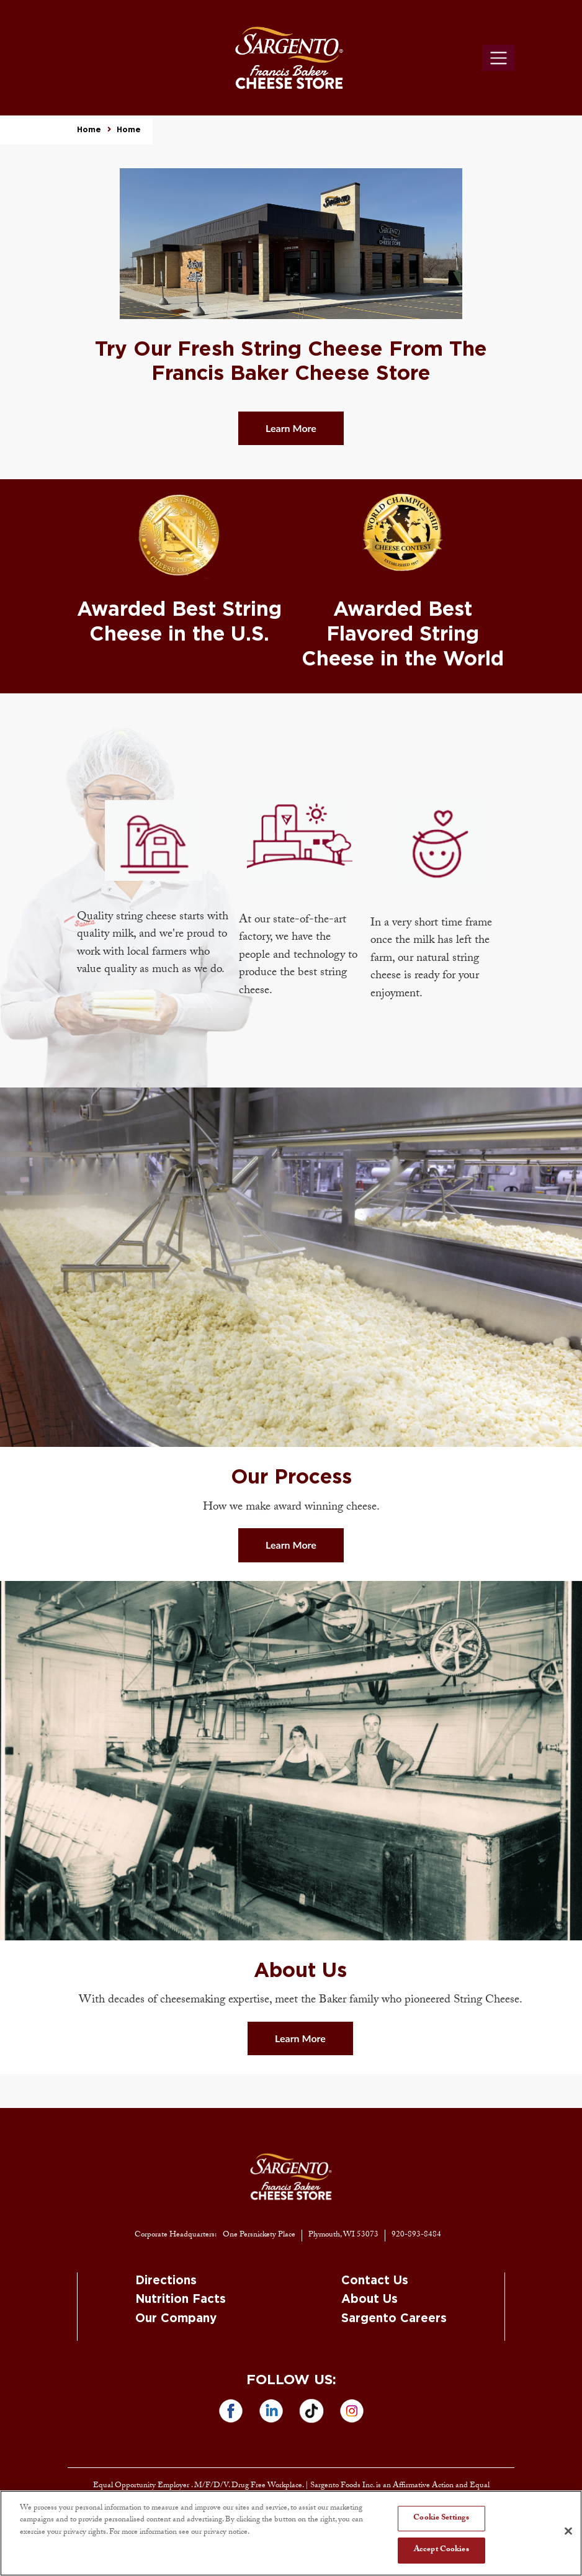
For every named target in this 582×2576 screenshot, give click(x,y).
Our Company (176, 2319)
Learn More (291, 428)
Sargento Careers (394, 2319)
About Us (369, 2299)
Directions (166, 2281)
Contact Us (374, 2281)
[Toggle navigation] (498, 58)
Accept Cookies (441, 2550)
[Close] (568, 2530)
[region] (291, 2533)
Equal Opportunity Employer (142, 2486)
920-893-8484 (416, 2235)
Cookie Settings (441, 2518)
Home (89, 129)
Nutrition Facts (180, 2299)
